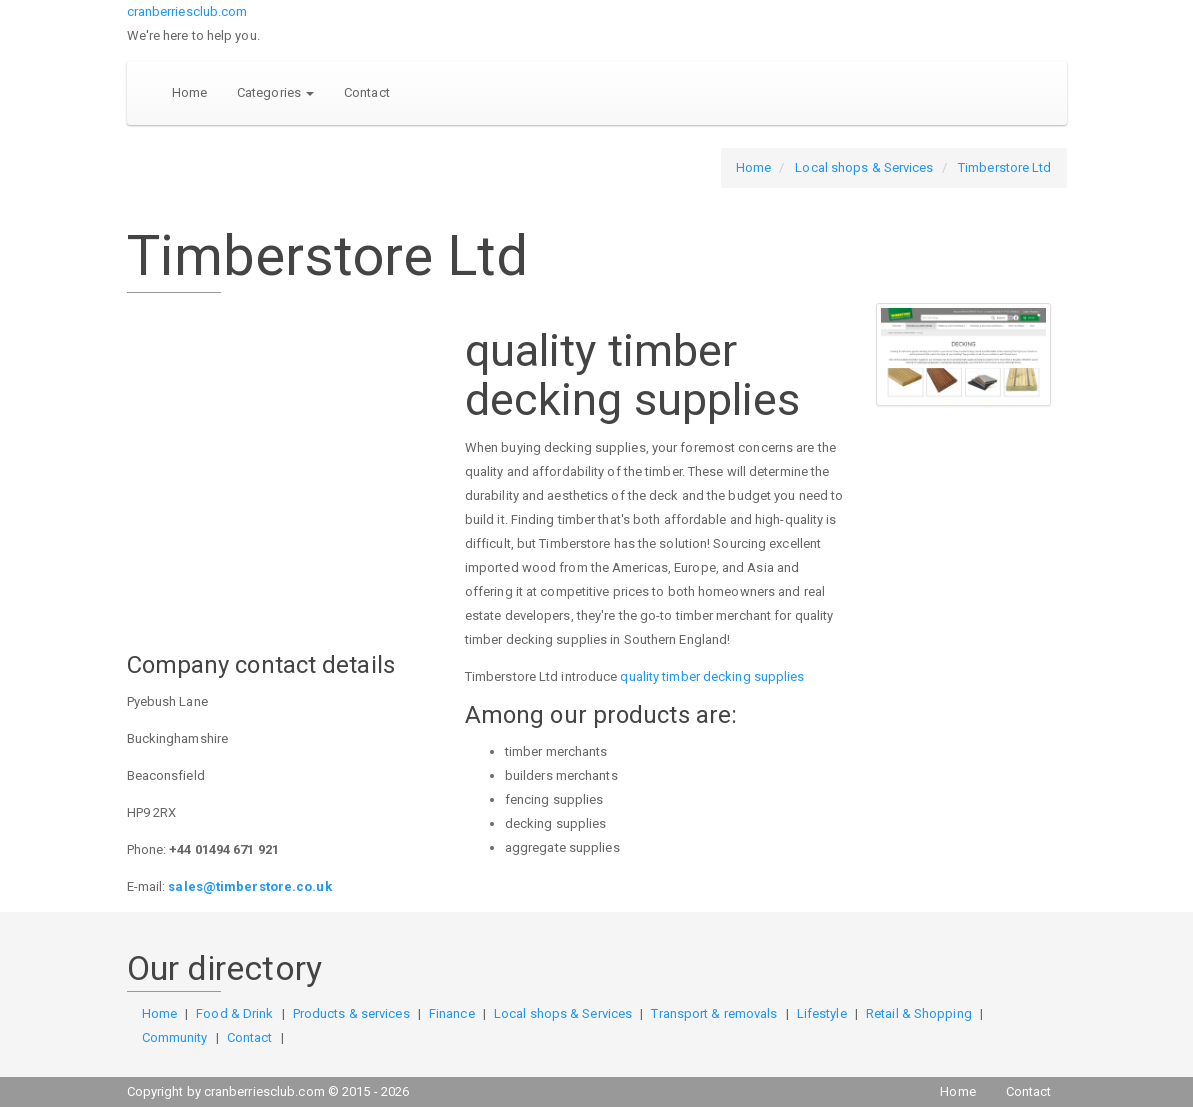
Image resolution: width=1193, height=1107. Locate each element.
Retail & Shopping (919, 1013)
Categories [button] (275, 92)
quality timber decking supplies (712, 676)
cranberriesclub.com (187, 11)
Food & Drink (234, 1013)
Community (175, 1037)
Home (189, 92)
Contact (367, 92)
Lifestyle (822, 1013)
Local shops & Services (864, 167)
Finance (452, 1013)
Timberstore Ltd (1005, 167)
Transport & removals (714, 1013)
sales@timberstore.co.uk (249, 886)
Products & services (351, 1013)
